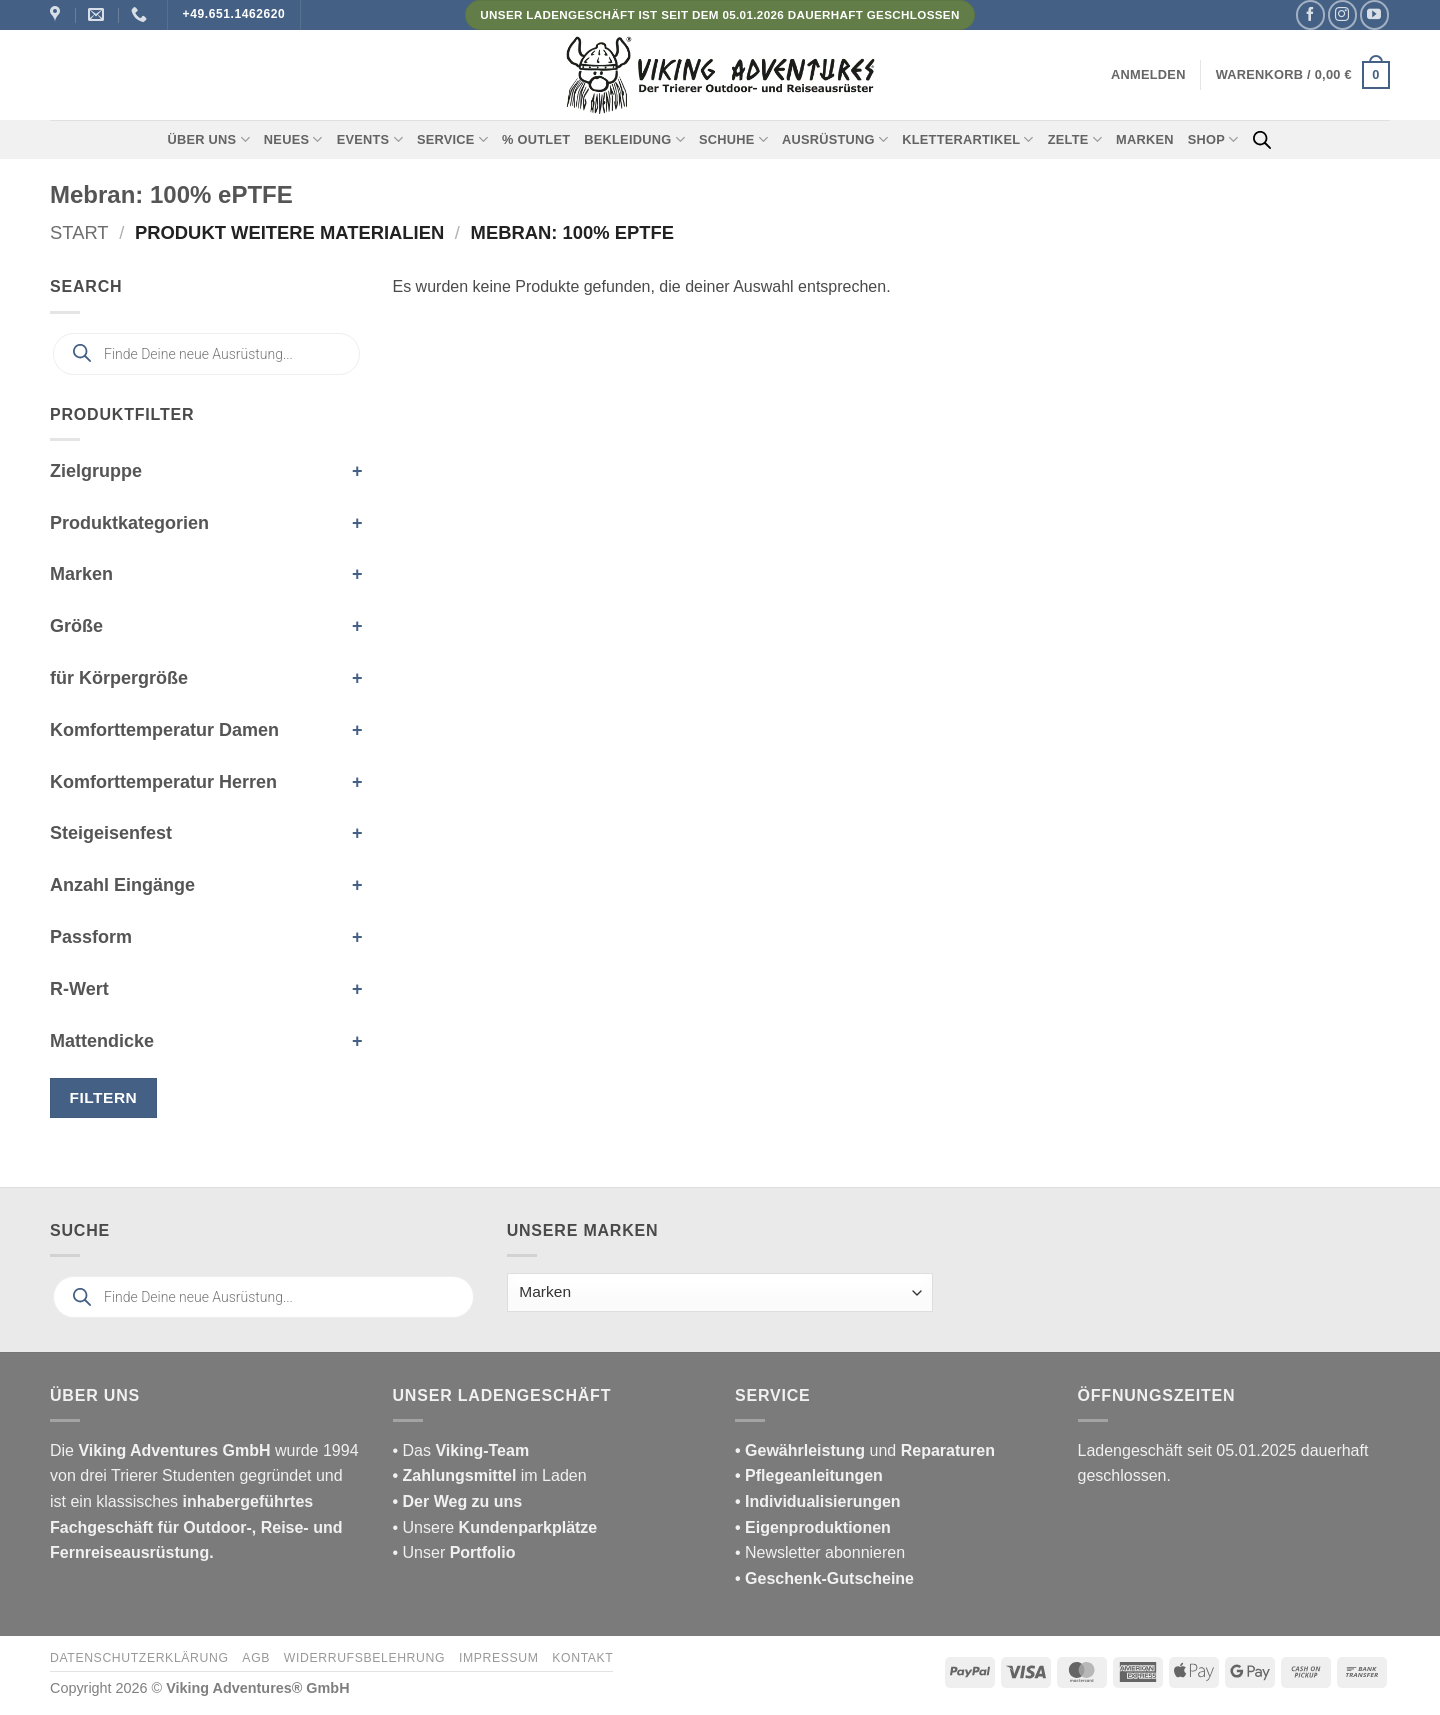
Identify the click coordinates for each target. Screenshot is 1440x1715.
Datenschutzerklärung (139, 1658)
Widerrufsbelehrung (364, 1658)
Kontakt (582, 1658)
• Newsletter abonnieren (820, 1552)
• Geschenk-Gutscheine (824, 1578)
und (865, 1450)
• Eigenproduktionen (813, 1527)
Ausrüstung (835, 139)
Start (79, 232)
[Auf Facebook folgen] (1310, 14)
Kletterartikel (968, 139)
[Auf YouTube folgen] (1374, 14)
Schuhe (733, 139)
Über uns (209, 139)
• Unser (454, 1552)
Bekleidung (634, 139)
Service (452, 139)
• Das (461, 1450)
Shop (1213, 139)
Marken (1145, 139)
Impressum (499, 1658)
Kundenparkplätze (528, 1527)
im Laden (490, 1475)
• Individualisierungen (818, 1501)
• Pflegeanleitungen (809, 1475)
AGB (256, 1658)
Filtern (104, 1097)
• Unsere (426, 1527)
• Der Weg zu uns (458, 1501)
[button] (1148, 75)
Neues (293, 139)
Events (370, 139)
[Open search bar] (1262, 140)
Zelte (1075, 139)
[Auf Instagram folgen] (1342, 14)
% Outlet (536, 139)
